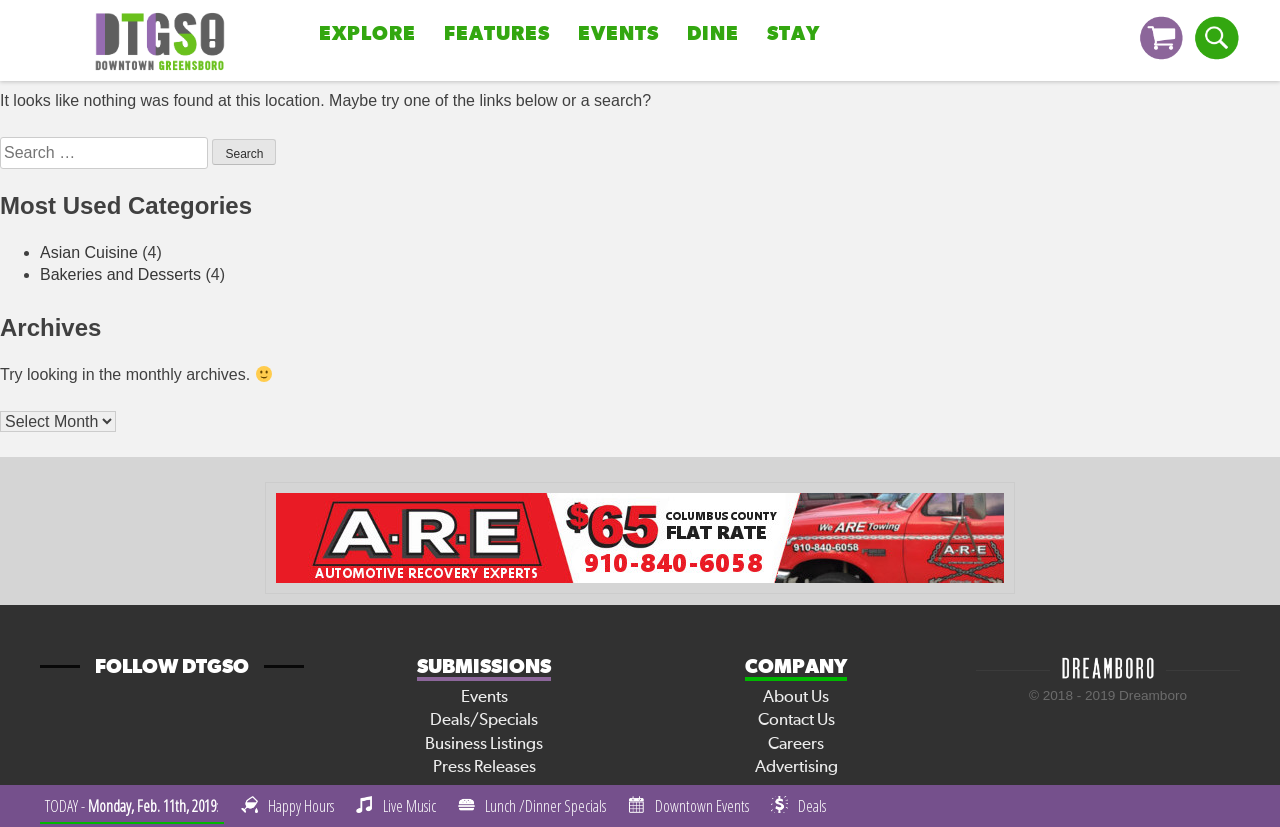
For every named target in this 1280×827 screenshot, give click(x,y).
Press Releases (484, 767)
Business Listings (484, 744)
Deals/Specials (484, 720)
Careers (796, 744)
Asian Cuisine (89, 252)
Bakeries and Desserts (120, 274)
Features (497, 34)
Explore (367, 34)
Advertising (796, 767)
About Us (796, 697)
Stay (793, 34)
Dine (713, 34)
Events (618, 34)
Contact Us (796, 720)
